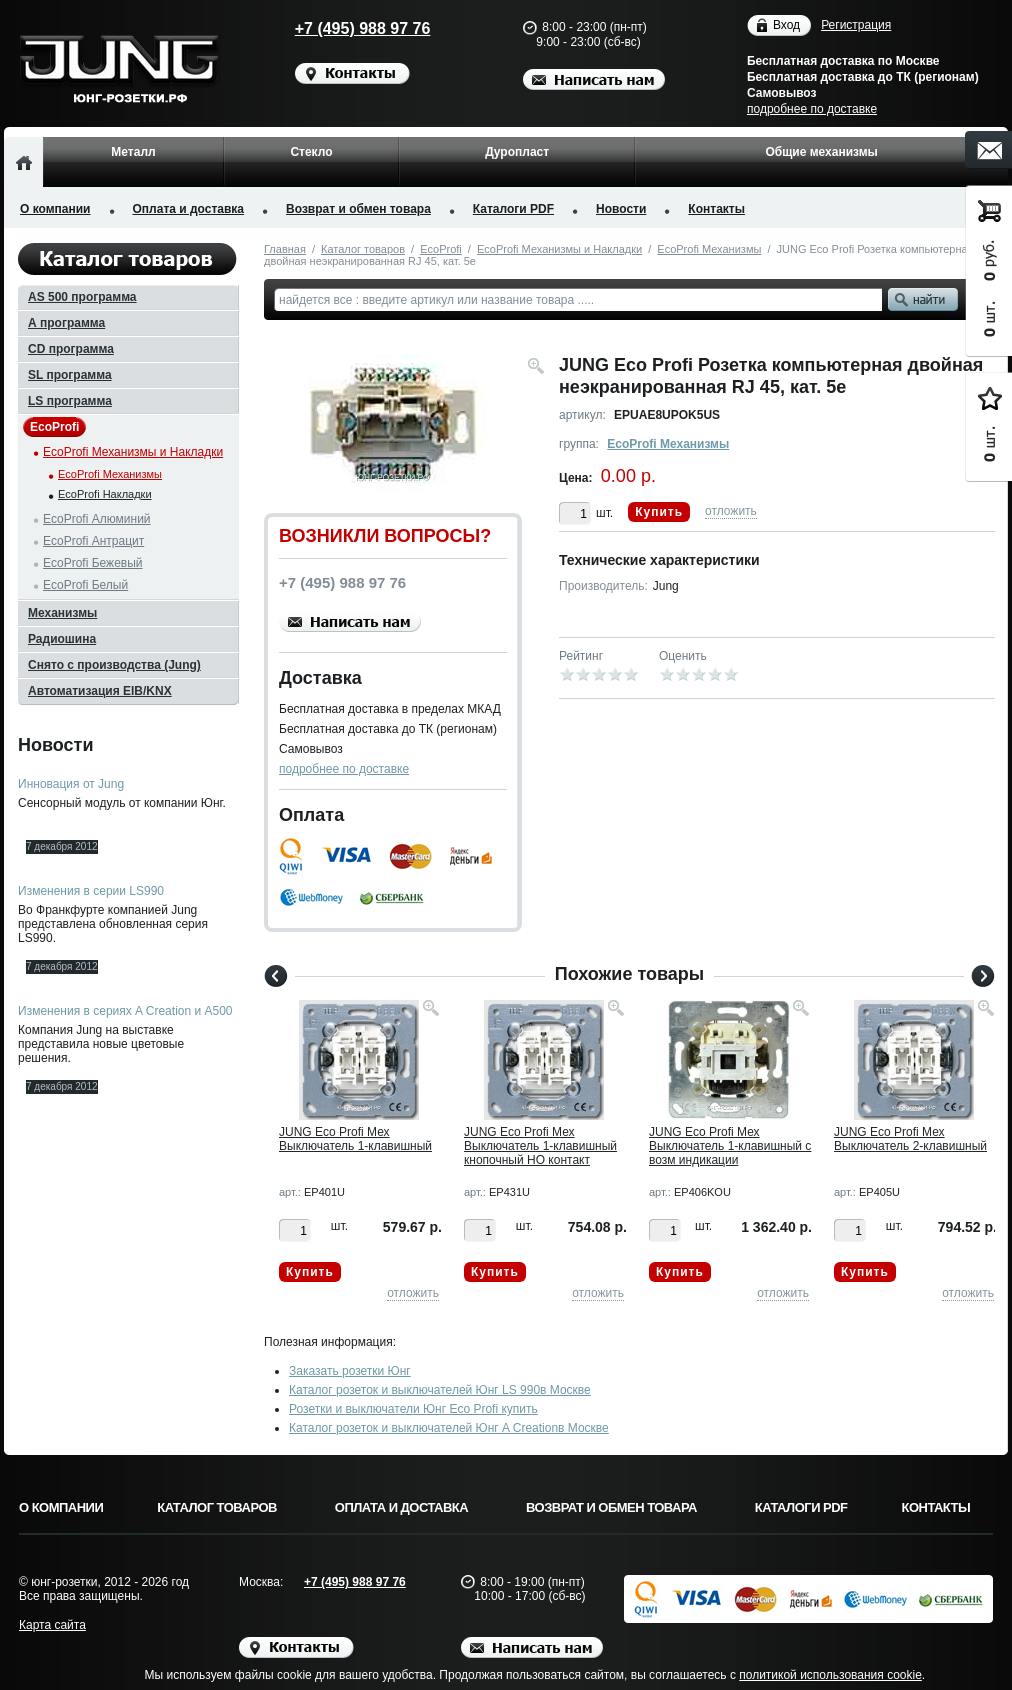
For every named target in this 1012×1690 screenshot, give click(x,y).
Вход (786, 25)
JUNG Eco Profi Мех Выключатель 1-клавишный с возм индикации (730, 1146)
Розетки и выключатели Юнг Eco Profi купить (413, 1409)
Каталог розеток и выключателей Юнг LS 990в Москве (440, 1390)
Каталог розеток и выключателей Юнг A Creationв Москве (449, 1428)
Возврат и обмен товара (358, 209)
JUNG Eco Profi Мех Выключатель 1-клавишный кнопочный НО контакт (540, 1146)
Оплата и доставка (189, 209)
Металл (133, 152)
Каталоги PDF (513, 209)
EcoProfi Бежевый (93, 563)
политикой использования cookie (830, 1675)
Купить (659, 512)
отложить (731, 511)
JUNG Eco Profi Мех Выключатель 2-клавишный (910, 1139)
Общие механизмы (821, 152)
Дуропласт (517, 152)
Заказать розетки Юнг (350, 1371)
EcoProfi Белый (85, 585)
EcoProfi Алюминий (97, 519)
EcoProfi (441, 249)
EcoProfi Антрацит (93, 541)
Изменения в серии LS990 (91, 891)
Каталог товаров (363, 249)
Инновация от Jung (71, 784)
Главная (285, 249)
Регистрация (856, 25)
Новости (621, 209)
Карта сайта (52, 1625)
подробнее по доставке (812, 109)
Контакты (716, 209)
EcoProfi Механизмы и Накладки (559, 249)
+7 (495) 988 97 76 (344, 28)
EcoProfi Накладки (105, 494)
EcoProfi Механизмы (709, 249)
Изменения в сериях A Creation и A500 (125, 1011)
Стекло (311, 152)
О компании (55, 209)
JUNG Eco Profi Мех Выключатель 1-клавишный (355, 1139)
